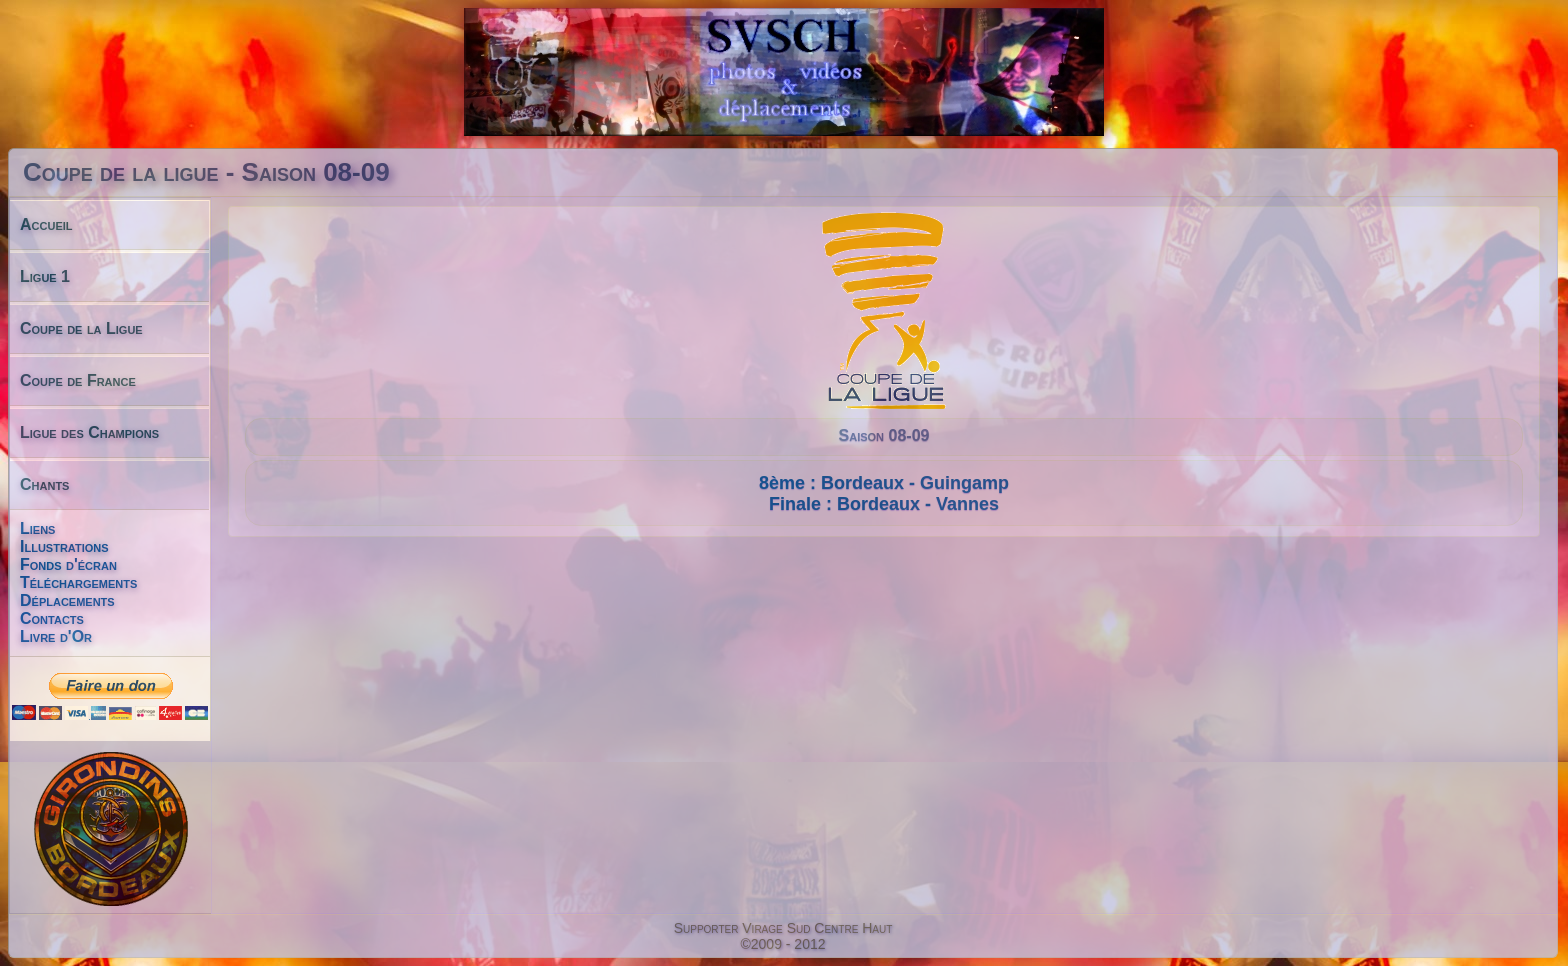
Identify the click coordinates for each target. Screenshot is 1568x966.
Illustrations (64, 546)
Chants (44, 484)
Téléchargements (78, 582)
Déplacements (67, 600)
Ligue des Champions (89, 432)
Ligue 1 (45, 276)
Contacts (52, 618)
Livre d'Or (56, 636)
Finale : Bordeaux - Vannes (884, 504)
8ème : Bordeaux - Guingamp (884, 483)
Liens (37, 528)
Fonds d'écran (68, 564)
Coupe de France (78, 380)
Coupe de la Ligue (81, 328)
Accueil (46, 224)
